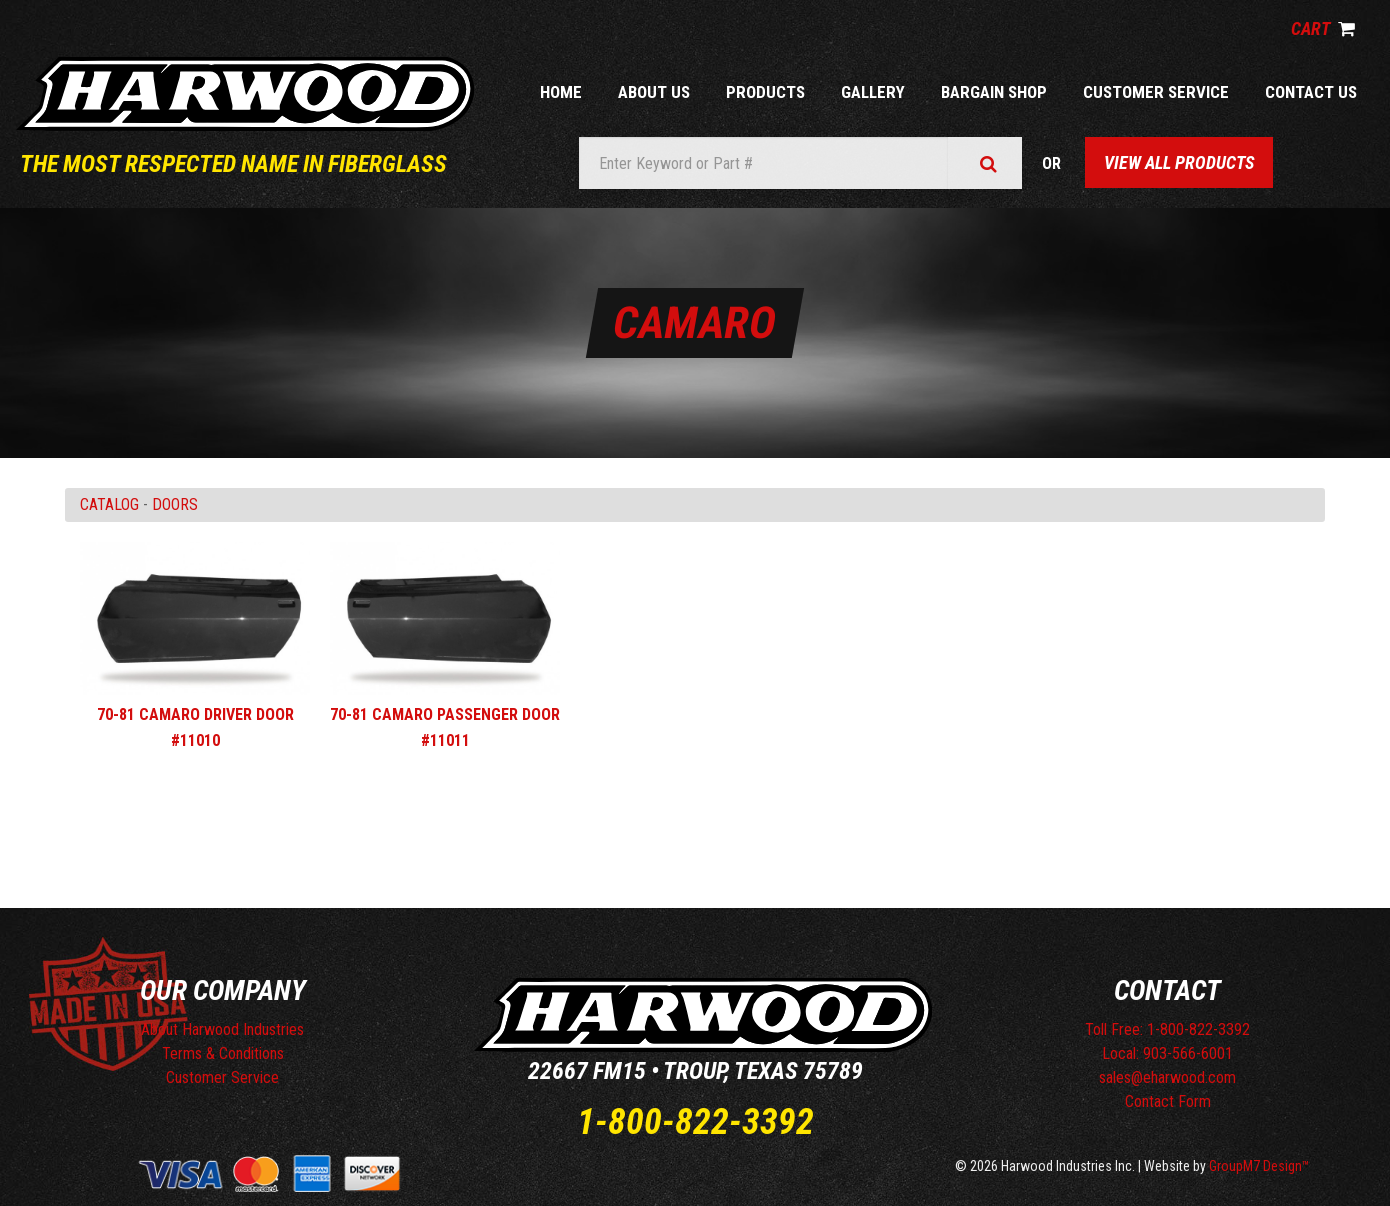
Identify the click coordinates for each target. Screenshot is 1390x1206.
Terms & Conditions (223, 1053)
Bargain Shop (994, 92)
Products (765, 92)
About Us (654, 92)
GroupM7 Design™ (1259, 1166)
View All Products (1179, 162)
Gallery (873, 92)
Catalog (109, 504)
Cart (1323, 28)
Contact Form (1168, 1101)
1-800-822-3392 (695, 1122)
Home (561, 92)
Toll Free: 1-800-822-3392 (1167, 1029)
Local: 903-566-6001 (1167, 1053)
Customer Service (1156, 92)
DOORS (175, 504)
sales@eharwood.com (1167, 1077)
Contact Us (1311, 92)
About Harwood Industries (222, 1029)
